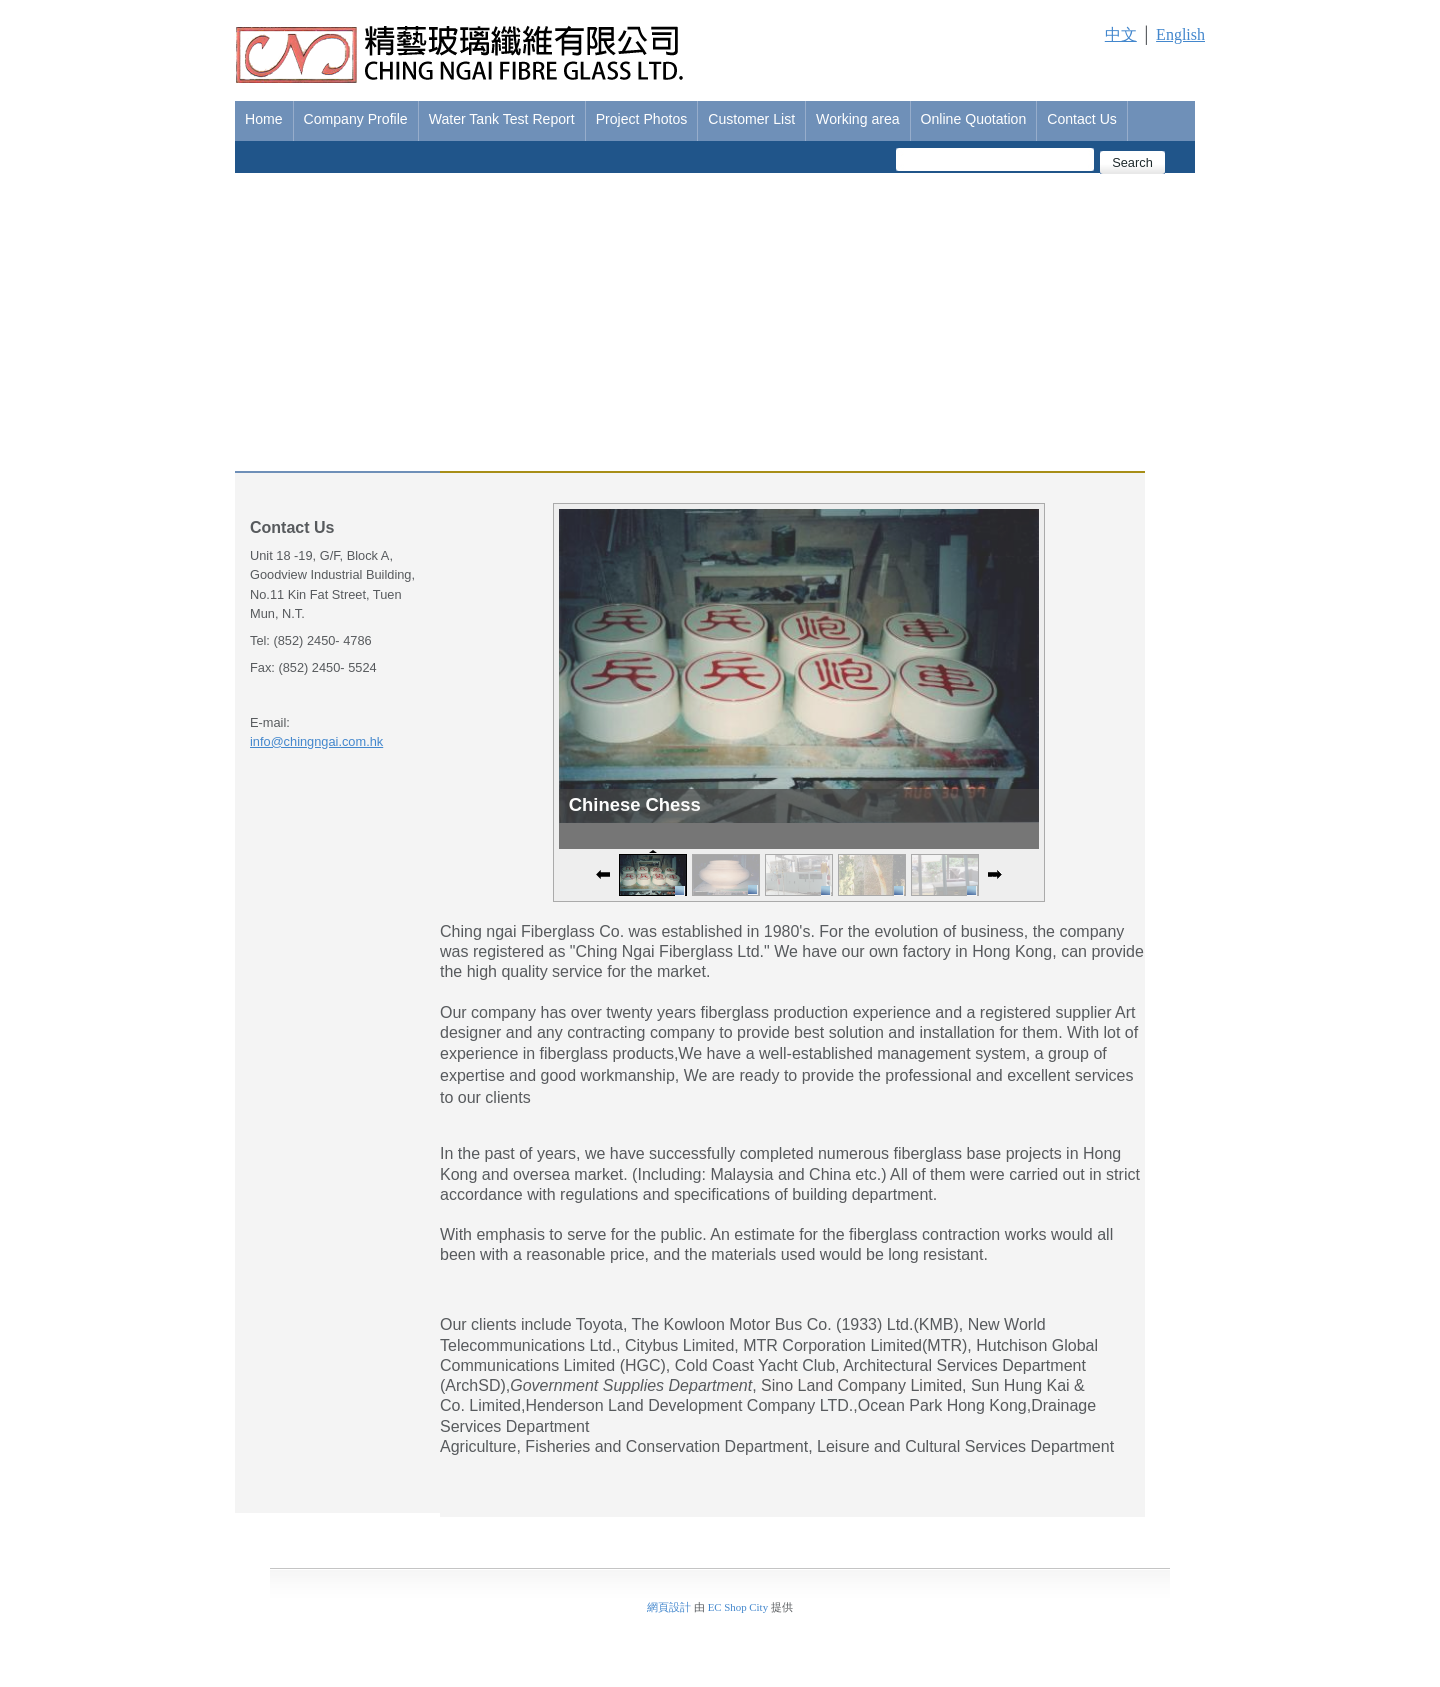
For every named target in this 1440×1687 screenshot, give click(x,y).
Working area (857, 119)
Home (264, 119)
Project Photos (642, 119)
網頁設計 (669, 1607)
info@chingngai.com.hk (316, 741)
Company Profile (356, 119)
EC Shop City (738, 1607)
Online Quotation (974, 119)
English (1180, 34)
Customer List (751, 119)
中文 (1121, 34)
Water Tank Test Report (502, 119)
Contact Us (1082, 119)
